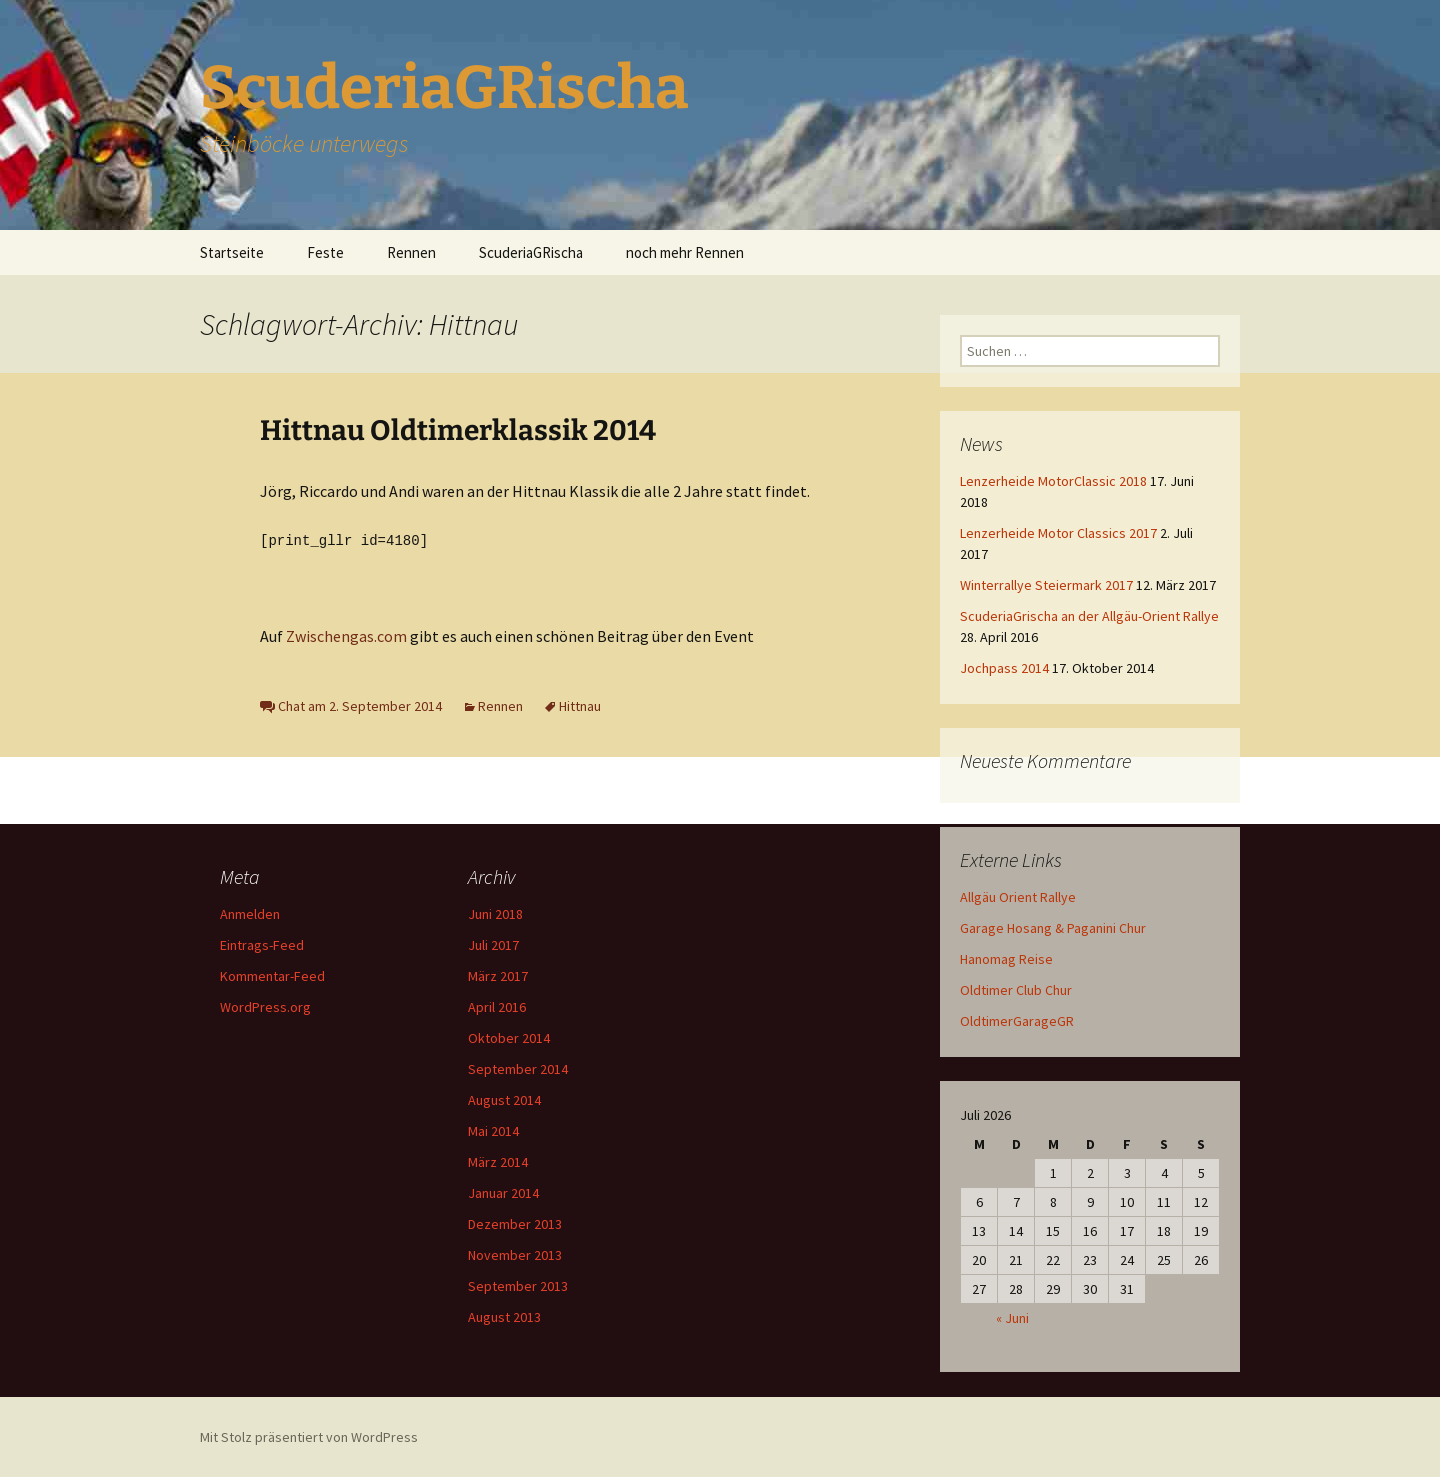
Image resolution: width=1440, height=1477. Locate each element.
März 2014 (498, 1161)
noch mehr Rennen (685, 252)
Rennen (411, 252)
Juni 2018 (495, 913)
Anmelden (250, 913)
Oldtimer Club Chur (1016, 990)
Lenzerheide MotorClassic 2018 (1053, 481)
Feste (325, 252)
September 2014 (518, 1068)
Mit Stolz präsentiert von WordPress (309, 1436)
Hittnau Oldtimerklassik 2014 (458, 430)
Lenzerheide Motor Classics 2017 (1058, 533)
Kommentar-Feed (272, 975)
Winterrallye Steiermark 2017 (1046, 585)
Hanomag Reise (1006, 959)
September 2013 (518, 1285)
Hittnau (580, 705)
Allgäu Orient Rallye (1018, 897)
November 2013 (515, 1254)
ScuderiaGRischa (531, 252)
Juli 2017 (493, 944)
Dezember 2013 (515, 1223)
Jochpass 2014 (1004, 668)
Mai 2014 (493, 1130)
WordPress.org (265, 1006)
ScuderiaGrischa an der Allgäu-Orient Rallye (1089, 616)
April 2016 (497, 1006)
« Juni (1012, 1318)
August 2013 (504, 1316)
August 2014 (504, 1099)
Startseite (232, 252)
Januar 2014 (503, 1192)
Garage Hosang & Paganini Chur (1053, 928)
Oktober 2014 (509, 1037)
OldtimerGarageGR (1017, 1021)
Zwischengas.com (345, 635)
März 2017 (498, 975)
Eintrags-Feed (262, 944)
